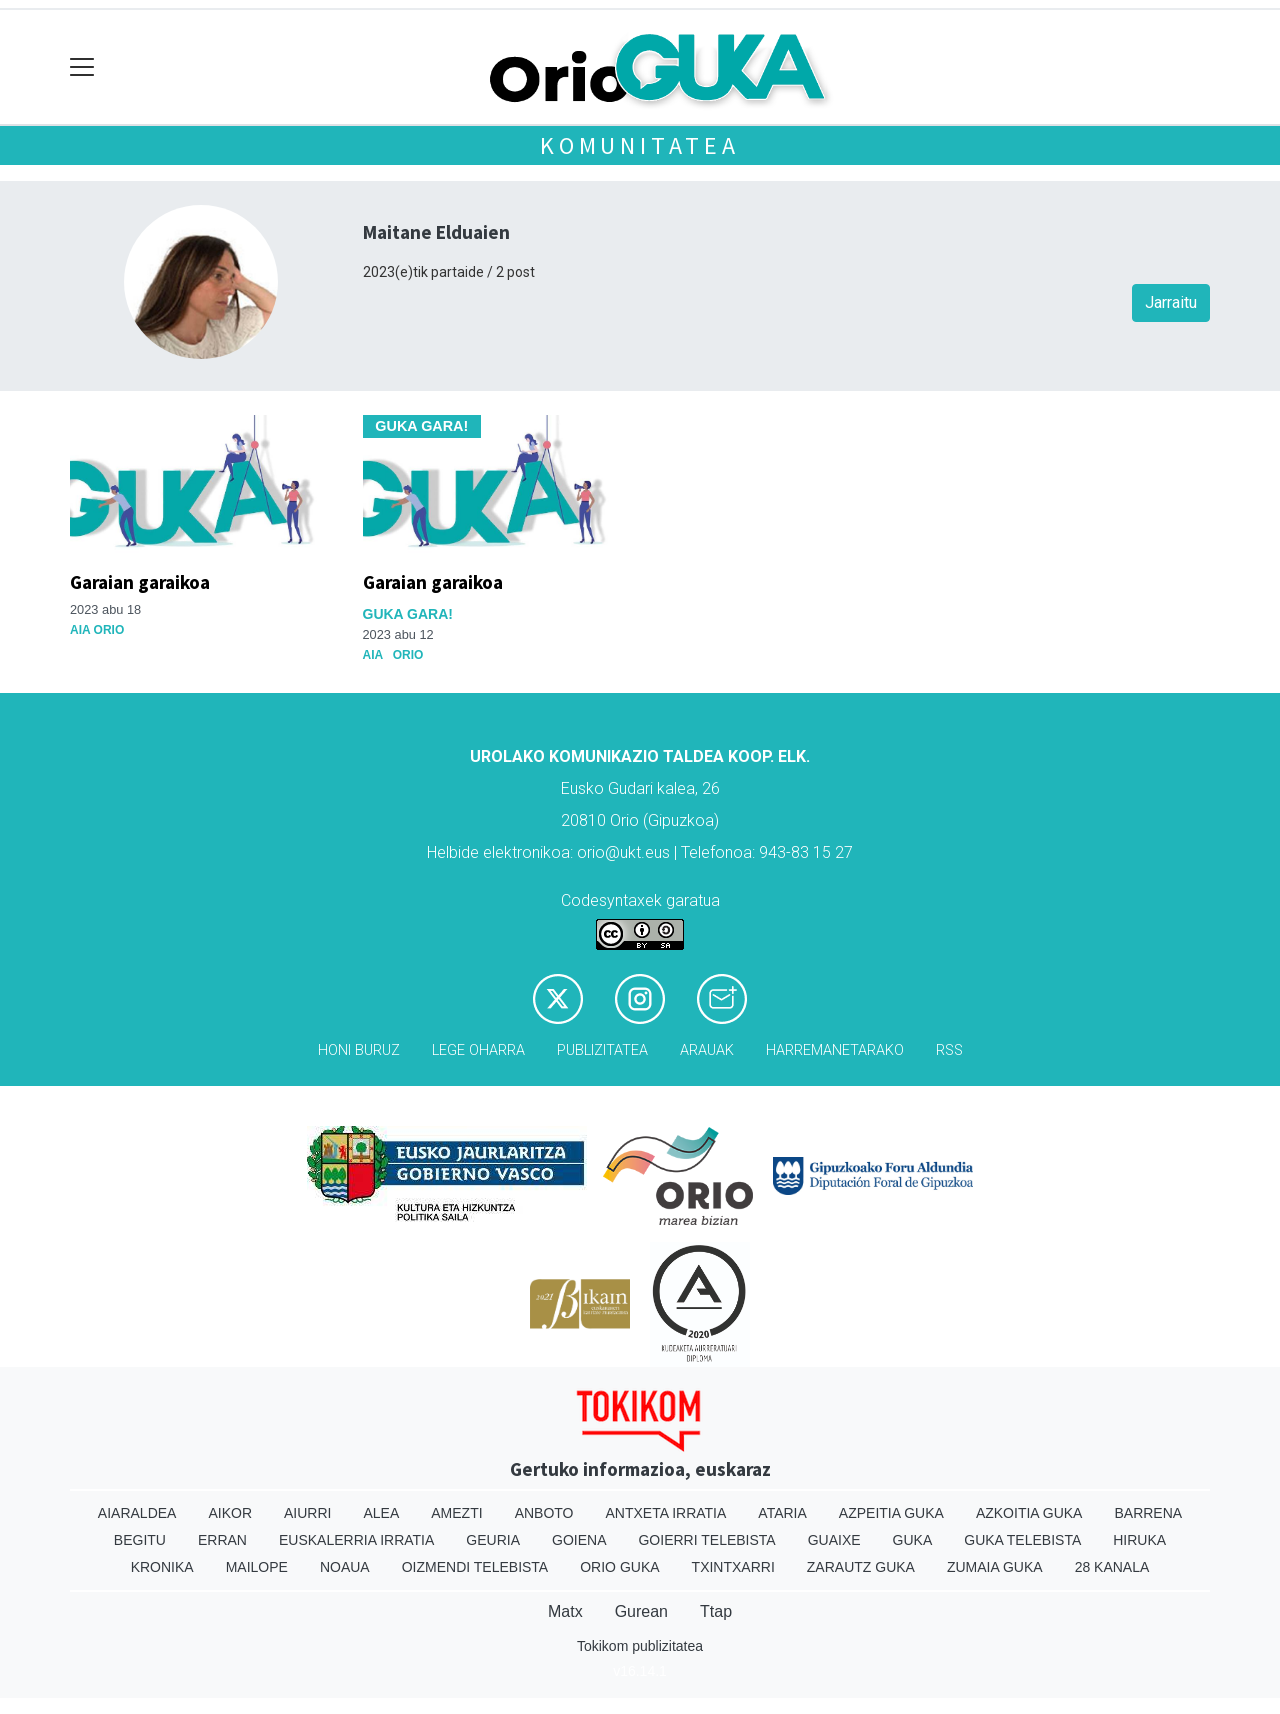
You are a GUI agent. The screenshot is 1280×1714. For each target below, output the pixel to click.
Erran (222, 1540)
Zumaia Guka (995, 1567)
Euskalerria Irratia (356, 1540)
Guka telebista (1022, 1540)
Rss (949, 1050)
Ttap (716, 1611)
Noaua (345, 1567)
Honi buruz (359, 1050)
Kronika (162, 1567)
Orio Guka (619, 1567)
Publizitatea (602, 1050)
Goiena (579, 1540)
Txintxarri (733, 1567)
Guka (913, 1540)
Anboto (544, 1513)
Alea (381, 1513)
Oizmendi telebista (475, 1567)
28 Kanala (1112, 1567)
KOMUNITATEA (640, 145)
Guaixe (834, 1540)
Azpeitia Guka (891, 1513)
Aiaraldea (137, 1513)
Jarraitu (1171, 302)
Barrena (1148, 1513)
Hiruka (1139, 1540)
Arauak (707, 1050)
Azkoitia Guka (1029, 1513)
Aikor (230, 1513)
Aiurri (307, 1513)
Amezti (456, 1513)
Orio (408, 655)
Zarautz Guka (861, 1567)
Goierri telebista (706, 1540)
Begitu (140, 1540)
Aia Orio (97, 630)
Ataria (782, 1513)
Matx (565, 1611)
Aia (373, 655)
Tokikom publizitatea (640, 1646)
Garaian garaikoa (140, 582)
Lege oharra (478, 1050)
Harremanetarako (835, 1050)
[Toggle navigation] (82, 67)
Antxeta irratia (666, 1513)
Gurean (641, 1611)
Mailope (257, 1567)
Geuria (493, 1540)
